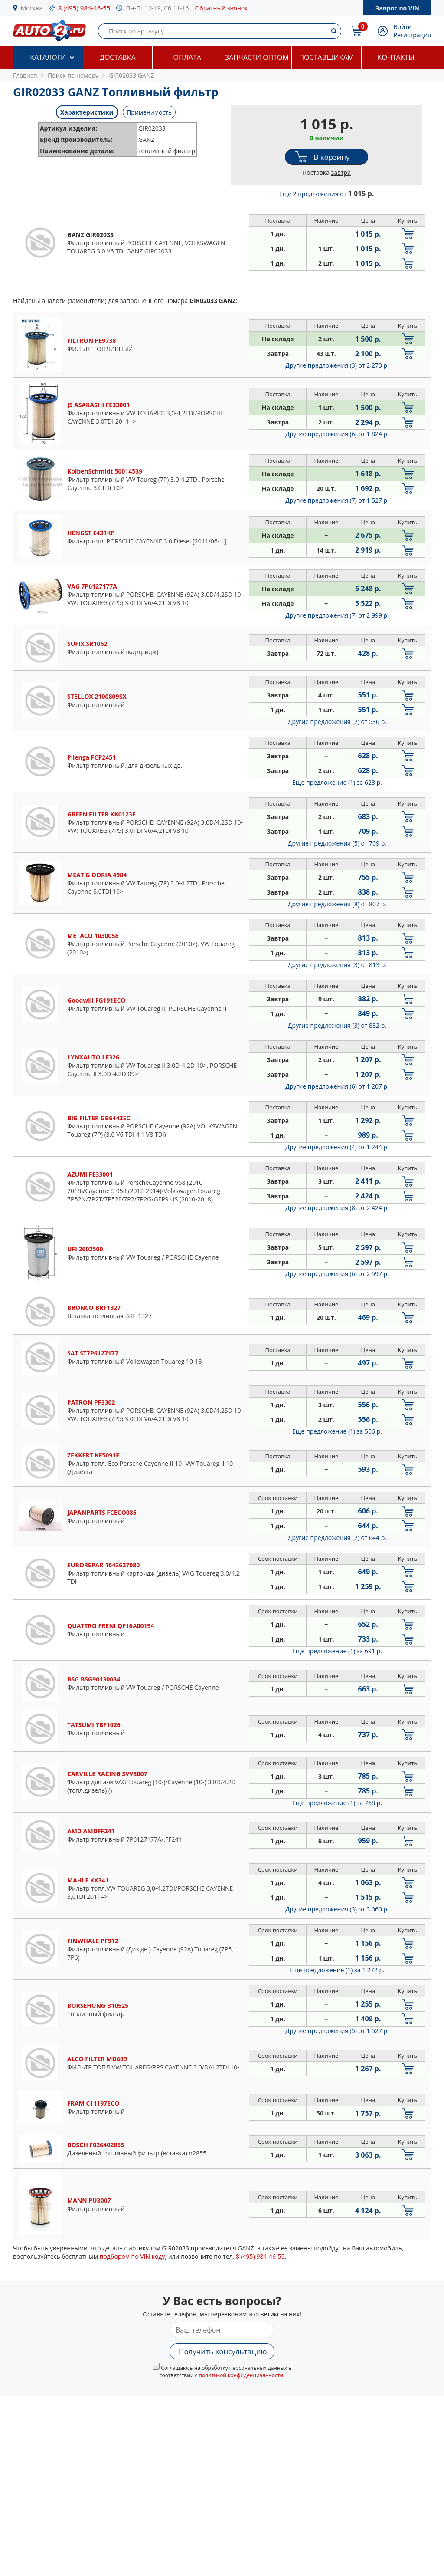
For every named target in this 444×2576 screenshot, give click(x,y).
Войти (403, 27)
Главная (25, 75)
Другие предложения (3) (337, 365)
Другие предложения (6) (337, 434)
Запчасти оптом (257, 57)
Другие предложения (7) (337, 500)
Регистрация (412, 35)
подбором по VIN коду (132, 2256)
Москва (32, 8)
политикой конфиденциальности (241, 2375)
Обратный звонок (221, 8)
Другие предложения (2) (337, 721)
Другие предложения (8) (337, 904)
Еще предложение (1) (337, 782)
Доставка (118, 57)
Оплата (187, 57)
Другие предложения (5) (337, 843)
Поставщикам (326, 57)
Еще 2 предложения (326, 194)
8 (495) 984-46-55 (84, 7)
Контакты (396, 57)
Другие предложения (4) (337, 1147)
